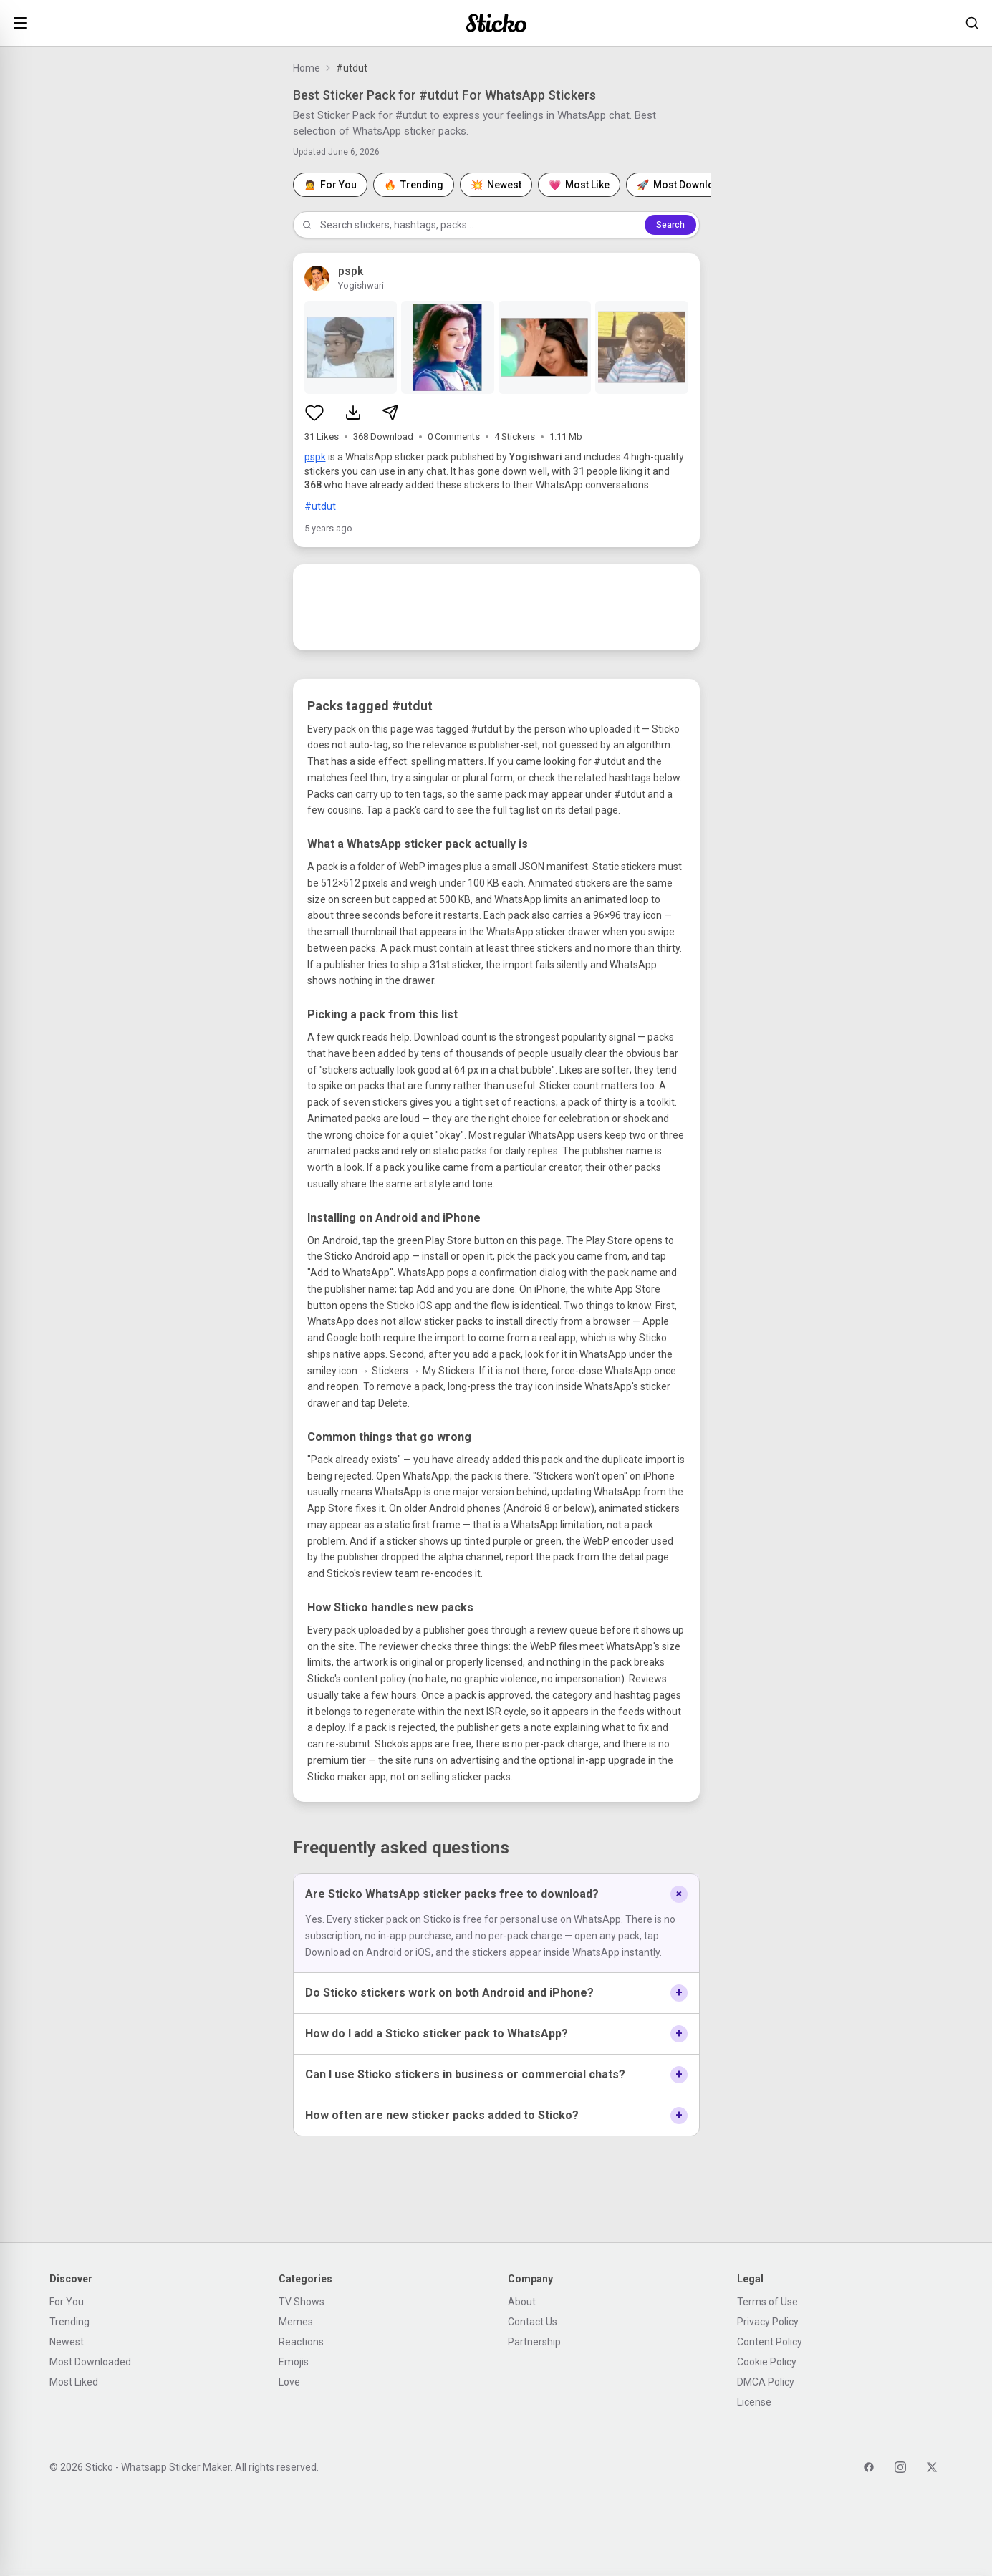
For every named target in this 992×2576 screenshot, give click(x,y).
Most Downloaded (90, 2362)
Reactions (301, 2342)
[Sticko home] (496, 23)
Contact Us (532, 2321)
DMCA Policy (765, 2382)
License (754, 2402)
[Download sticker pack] (353, 412)
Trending (69, 2321)
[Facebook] (868, 2467)
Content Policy (769, 2342)
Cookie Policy (766, 2362)
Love (289, 2382)
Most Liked (73, 2382)
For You (66, 2301)
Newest (66, 2342)
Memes (296, 2321)
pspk (315, 457)
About (522, 2301)
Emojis (294, 2362)
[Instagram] (900, 2467)
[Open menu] (20, 23)
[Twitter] (931, 2467)
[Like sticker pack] (314, 412)
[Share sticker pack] (390, 412)
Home (306, 68)
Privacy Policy (768, 2321)
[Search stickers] (972, 23)
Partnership (534, 2342)
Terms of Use (767, 2301)
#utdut (320, 506)
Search (670, 225)
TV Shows (301, 2301)
